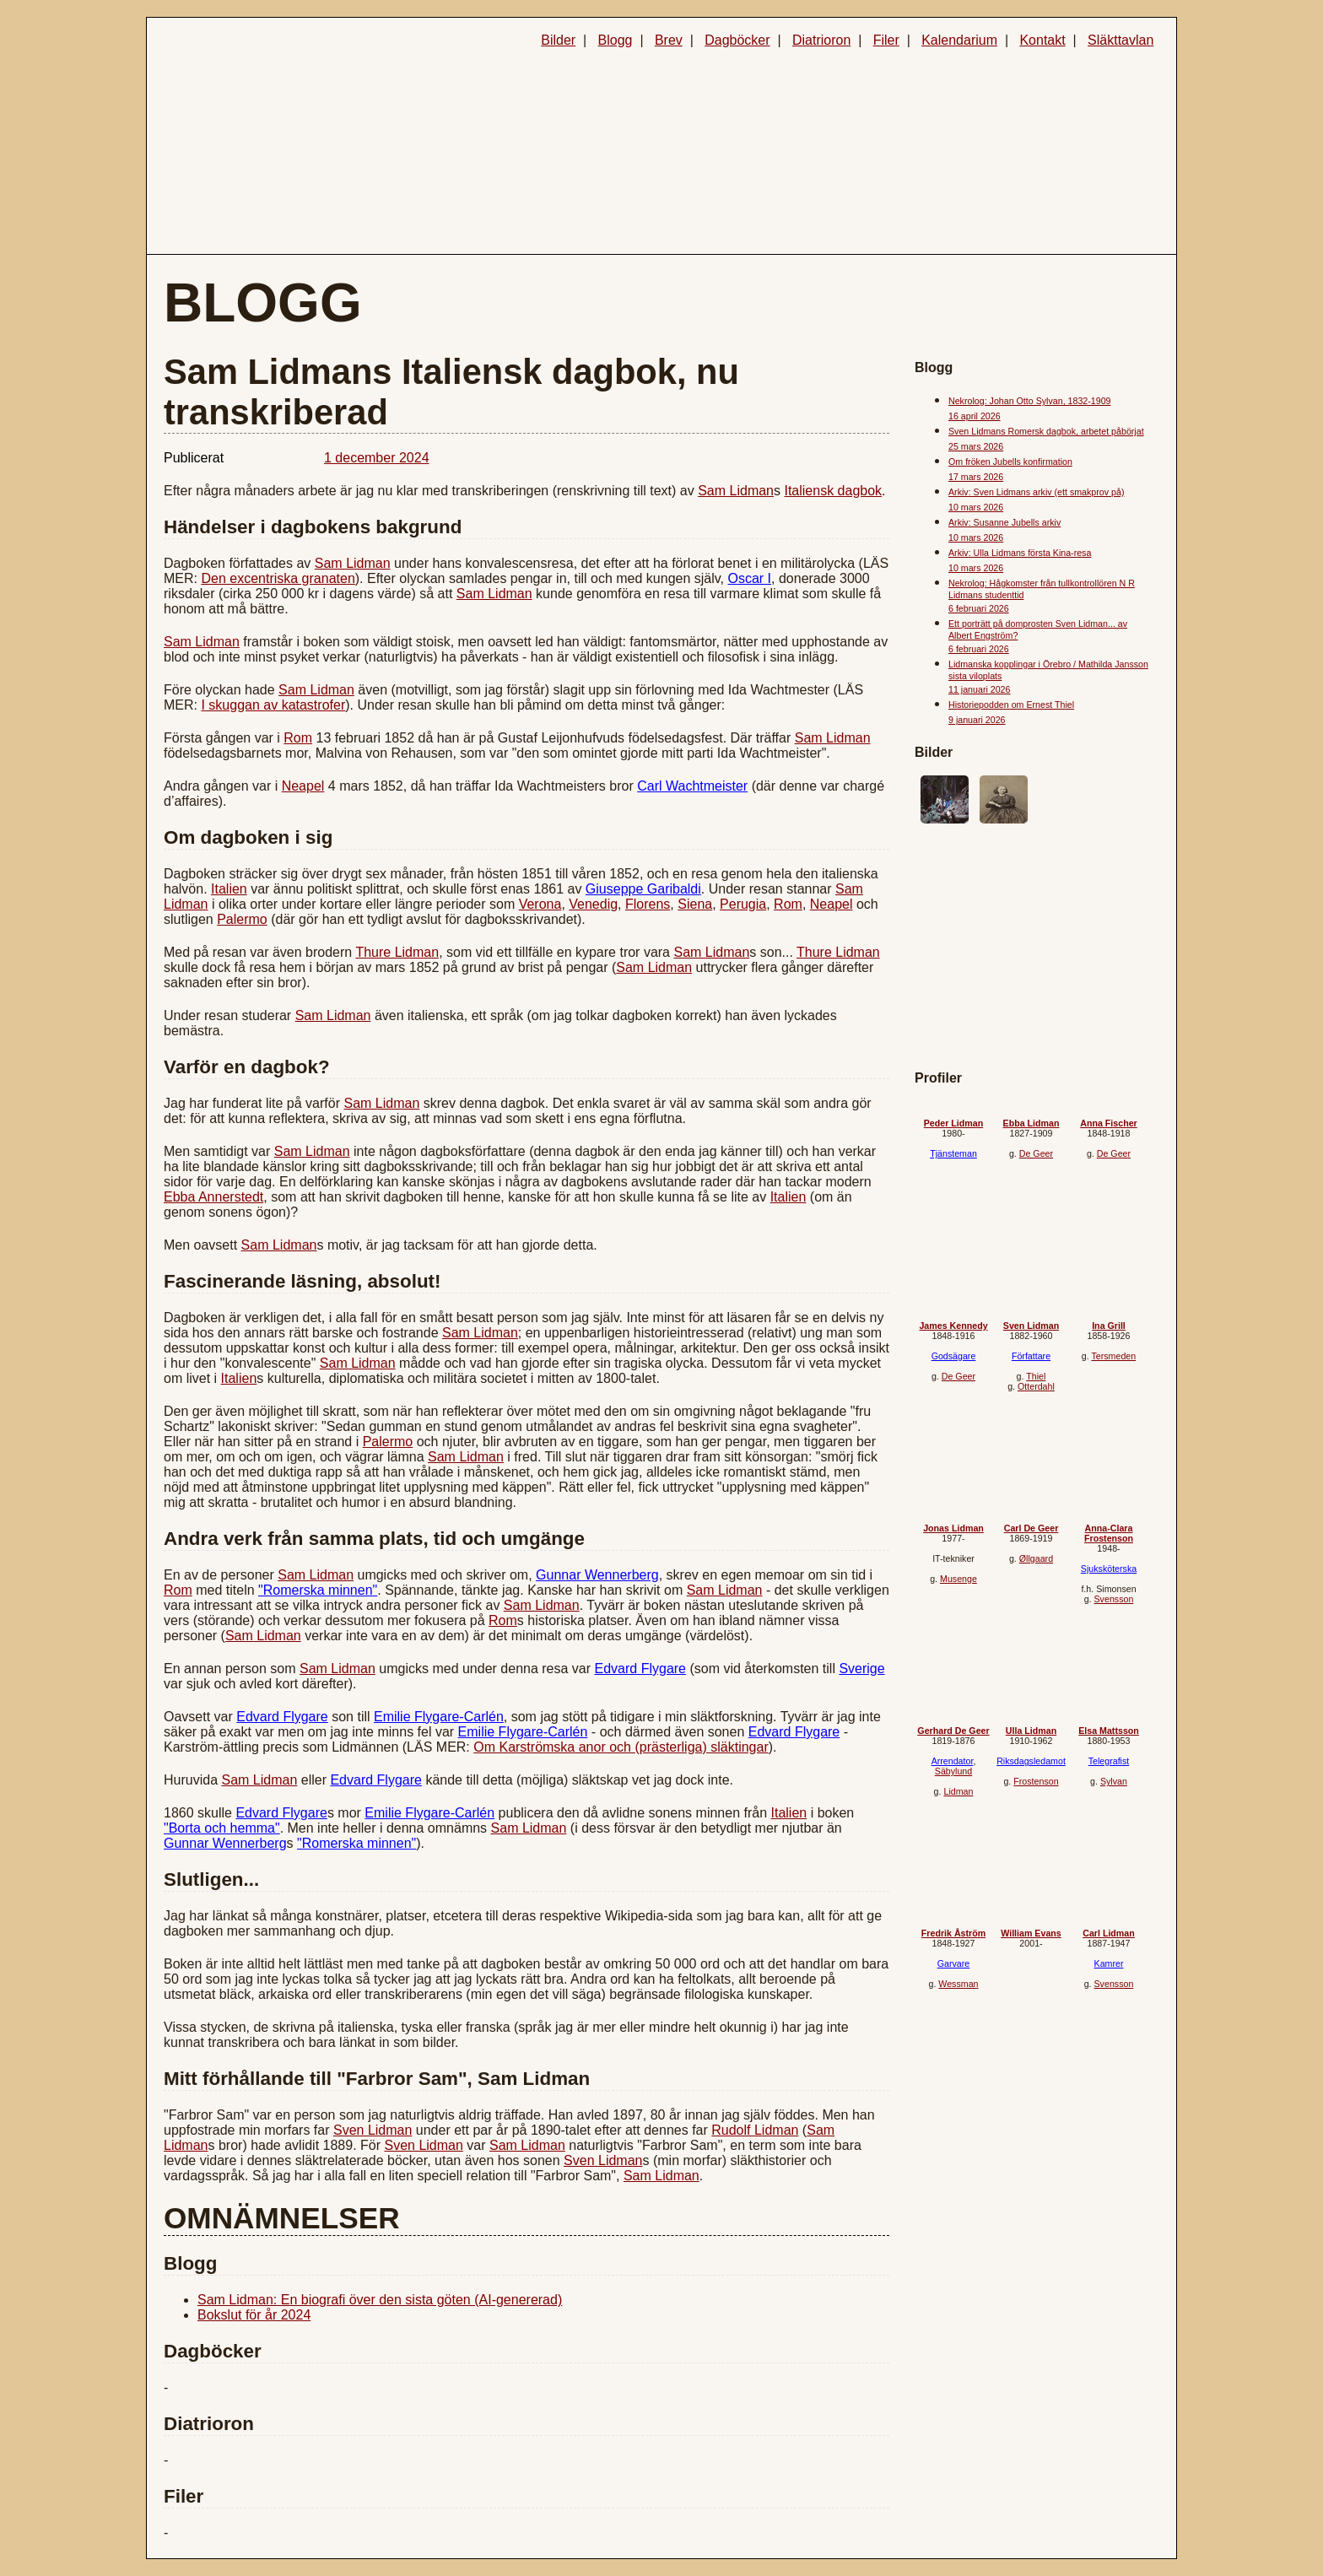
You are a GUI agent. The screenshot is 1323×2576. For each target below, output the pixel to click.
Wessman (958, 1984)
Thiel (1035, 1376)
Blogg (615, 40)
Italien (229, 889)
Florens (647, 904)
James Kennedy (953, 1325)
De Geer (1036, 1153)
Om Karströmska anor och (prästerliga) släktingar (620, 1747)
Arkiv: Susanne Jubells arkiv (1004, 522)
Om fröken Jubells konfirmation (1010, 461)
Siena (695, 904)
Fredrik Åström (953, 1933)
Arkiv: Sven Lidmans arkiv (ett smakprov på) (1036, 492)
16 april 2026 (974, 416)
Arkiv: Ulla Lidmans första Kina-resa (1019, 553)
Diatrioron (821, 40)
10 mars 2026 (975, 507)
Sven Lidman (372, 2130)
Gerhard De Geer (953, 1730)
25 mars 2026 (975, 446)
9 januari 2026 (977, 720)
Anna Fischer (1108, 1123)
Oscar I (749, 578)
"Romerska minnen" (317, 1590)
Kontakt (1042, 40)
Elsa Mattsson (1108, 1730)
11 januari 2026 (979, 689)
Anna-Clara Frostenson (1108, 1533)
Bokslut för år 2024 (253, 2315)
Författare (1031, 1356)
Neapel (303, 786)
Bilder (558, 40)
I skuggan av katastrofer (273, 705)
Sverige (861, 1668)
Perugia (743, 904)
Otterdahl (1036, 1386)
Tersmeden (1113, 1356)
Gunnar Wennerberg (597, 1575)
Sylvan (1113, 1781)
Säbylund (953, 1771)
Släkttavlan (1120, 40)
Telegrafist (1109, 1761)
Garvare (953, 1963)
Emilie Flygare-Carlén (439, 1716)
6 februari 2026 (978, 608)
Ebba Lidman (1031, 1123)
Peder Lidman (953, 1123)
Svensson (1114, 1599)
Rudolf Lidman (754, 2130)
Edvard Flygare (641, 1668)
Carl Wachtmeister (692, 786)
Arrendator (953, 1761)
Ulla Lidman (1031, 1730)
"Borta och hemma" (222, 1828)
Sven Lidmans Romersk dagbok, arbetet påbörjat (1046, 431)
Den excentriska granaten (277, 578)
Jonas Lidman (953, 1528)
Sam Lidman (736, 490)
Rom (298, 738)
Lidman (958, 1791)
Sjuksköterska (1109, 1568)
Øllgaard (1036, 1558)
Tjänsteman (953, 1153)
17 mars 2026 (975, 477)
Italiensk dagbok (833, 490)
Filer (886, 40)
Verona (540, 904)
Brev (669, 40)
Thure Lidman (397, 952)
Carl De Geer (1031, 1528)
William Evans (1031, 1933)
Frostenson (1035, 1781)
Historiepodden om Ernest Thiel (1011, 704)
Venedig (593, 904)
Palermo (242, 919)
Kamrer (1109, 1963)
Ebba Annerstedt (213, 1197)
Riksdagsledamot (1031, 1761)
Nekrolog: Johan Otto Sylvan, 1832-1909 (1029, 401)
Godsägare (954, 1356)
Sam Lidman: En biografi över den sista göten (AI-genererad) (379, 2299)
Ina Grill (1109, 1325)
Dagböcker (737, 40)
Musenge (958, 1579)
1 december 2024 (376, 458)
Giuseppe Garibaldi (643, 889)
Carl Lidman (1109, 1933)
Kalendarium (959, 40)
